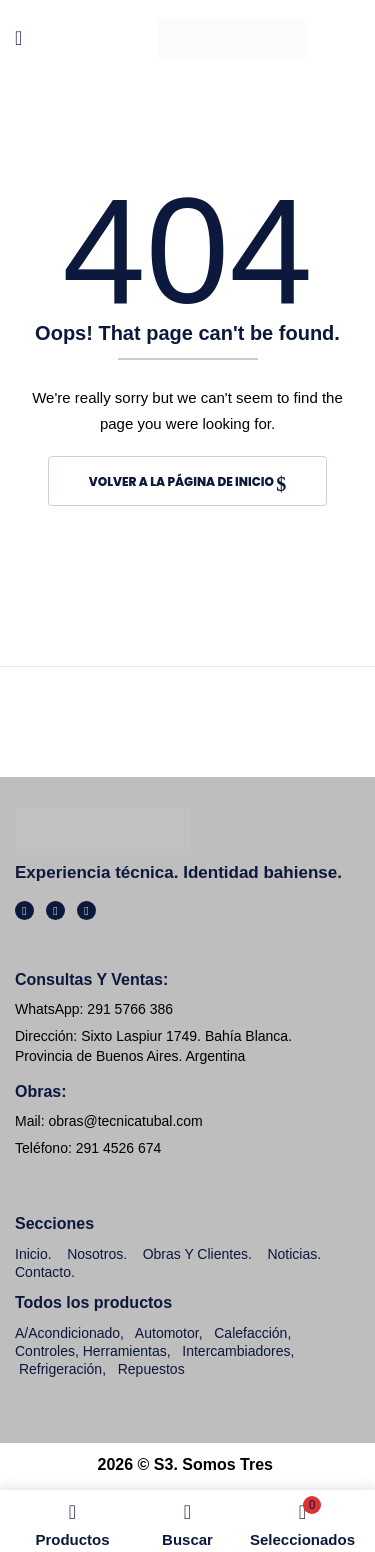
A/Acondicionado (67, 1333)
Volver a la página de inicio (182, 481)
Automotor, (167, 1333)
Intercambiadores (236, 1351)
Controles (45, 1351)
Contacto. (45, 1272)
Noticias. (294, 1254)
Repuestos (151, 1369)
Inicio (31, 1254)
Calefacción (250, 1333)
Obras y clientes (195, 1254)
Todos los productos (93, 1302)
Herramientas (125, 1351)
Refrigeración (60, 1369)
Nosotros (95, 1254)
